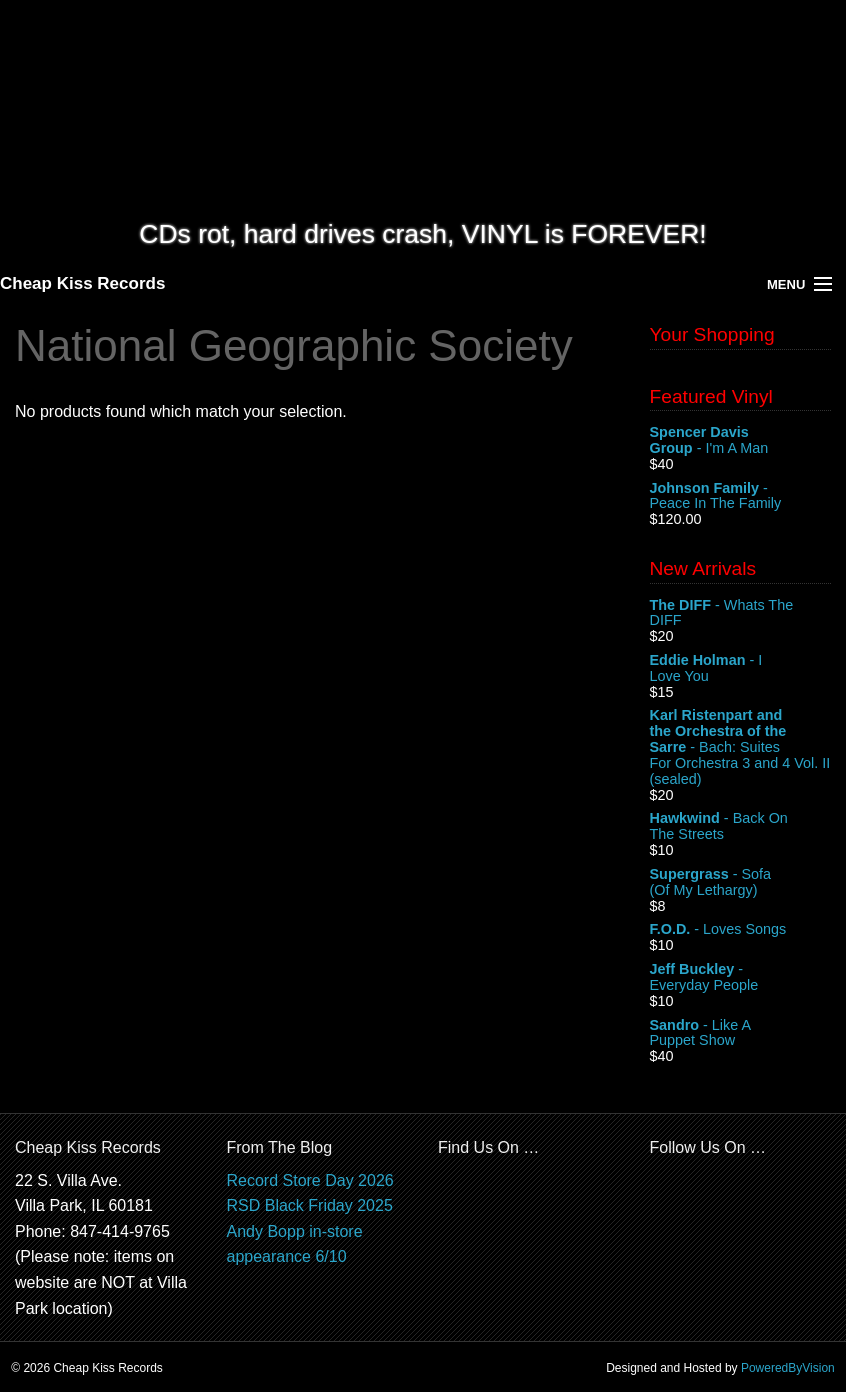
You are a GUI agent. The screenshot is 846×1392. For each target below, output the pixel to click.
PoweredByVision (788, 1368)
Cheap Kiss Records (82, 283)
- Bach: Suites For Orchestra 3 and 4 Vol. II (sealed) (741, 747)
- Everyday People (741, 978)
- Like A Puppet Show (741, 1034)
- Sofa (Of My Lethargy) (741, 883)
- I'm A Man (741, 441)
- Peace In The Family (741, 497)
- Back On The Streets (741, 827)
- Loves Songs (741, 930)
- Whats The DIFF (741, 614)
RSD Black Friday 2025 (310, 1205)
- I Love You (741, 669)
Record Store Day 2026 (310, 1180)
